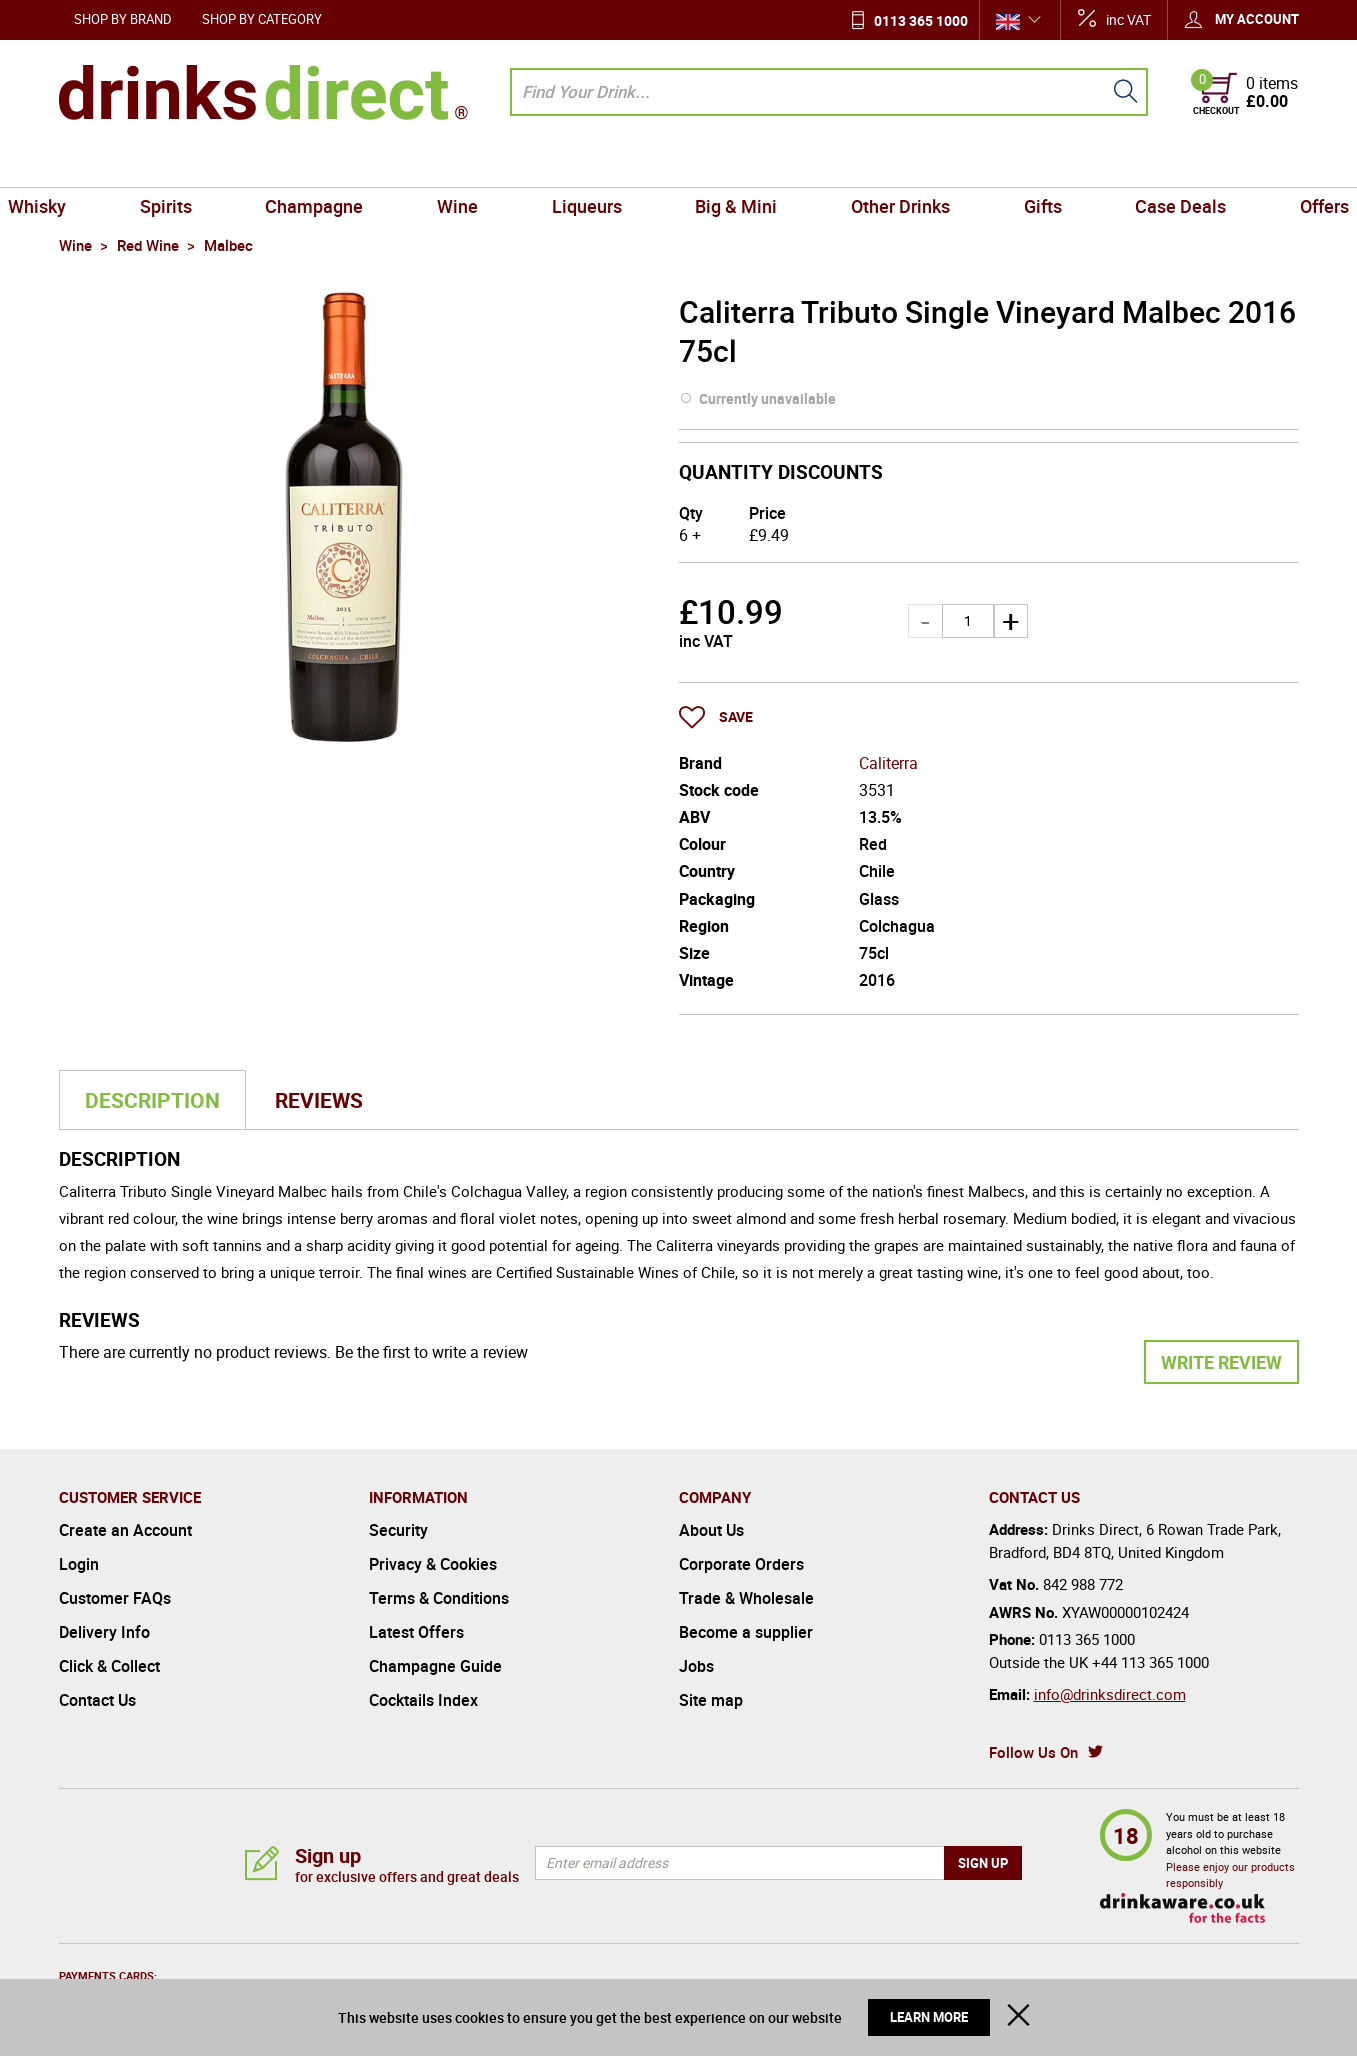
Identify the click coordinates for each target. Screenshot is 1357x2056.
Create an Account (125, 1530)
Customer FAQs (115, 1598)
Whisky (96, 164)
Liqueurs (593, 164)
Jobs (696, 1666)
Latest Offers (416, 1632)
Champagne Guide (435, 1666)
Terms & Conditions (439, 1598)
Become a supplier (746, 1632)
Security (398, 1530)
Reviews (319, 1100)
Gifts (1010, 164)
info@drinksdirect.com (1110, 1694)
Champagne (347, 164)
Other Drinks (880, 164)
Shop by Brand (123, 19)
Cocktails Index (423, 1700)
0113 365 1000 (921, 20)
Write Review (1221, 1362)
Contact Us (97, 1700)
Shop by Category (262, 19)
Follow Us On (1033, 1752)
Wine (476, 164)
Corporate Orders (741, 1564)
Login (79, 1564)
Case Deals (1135, 164)
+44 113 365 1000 (1150, 1662)
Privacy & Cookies (433, 1564)
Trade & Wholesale (746, 1598)
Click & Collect (109, 1666)
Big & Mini (730, 164)
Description (152, 1100)
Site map (711, 1700)
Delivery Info (104, 1632)
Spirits (211, 164)
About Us (711, 1530)
